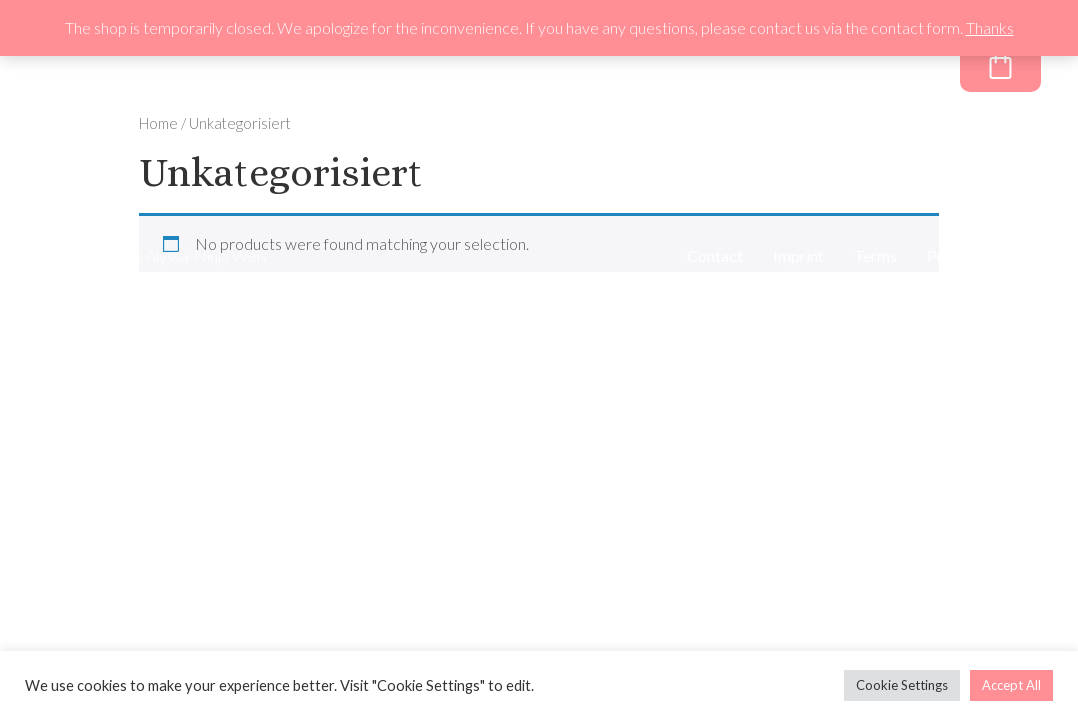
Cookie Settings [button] (902, 685)
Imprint (798, 255)
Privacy (953, 255)
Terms (875, 255)
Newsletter (716, 69)
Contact (715, 255)
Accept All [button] (1011, 685)
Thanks (990, 27)
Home (158, 123)
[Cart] (1000, 63)
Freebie (829, 69)
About (609, 69)
